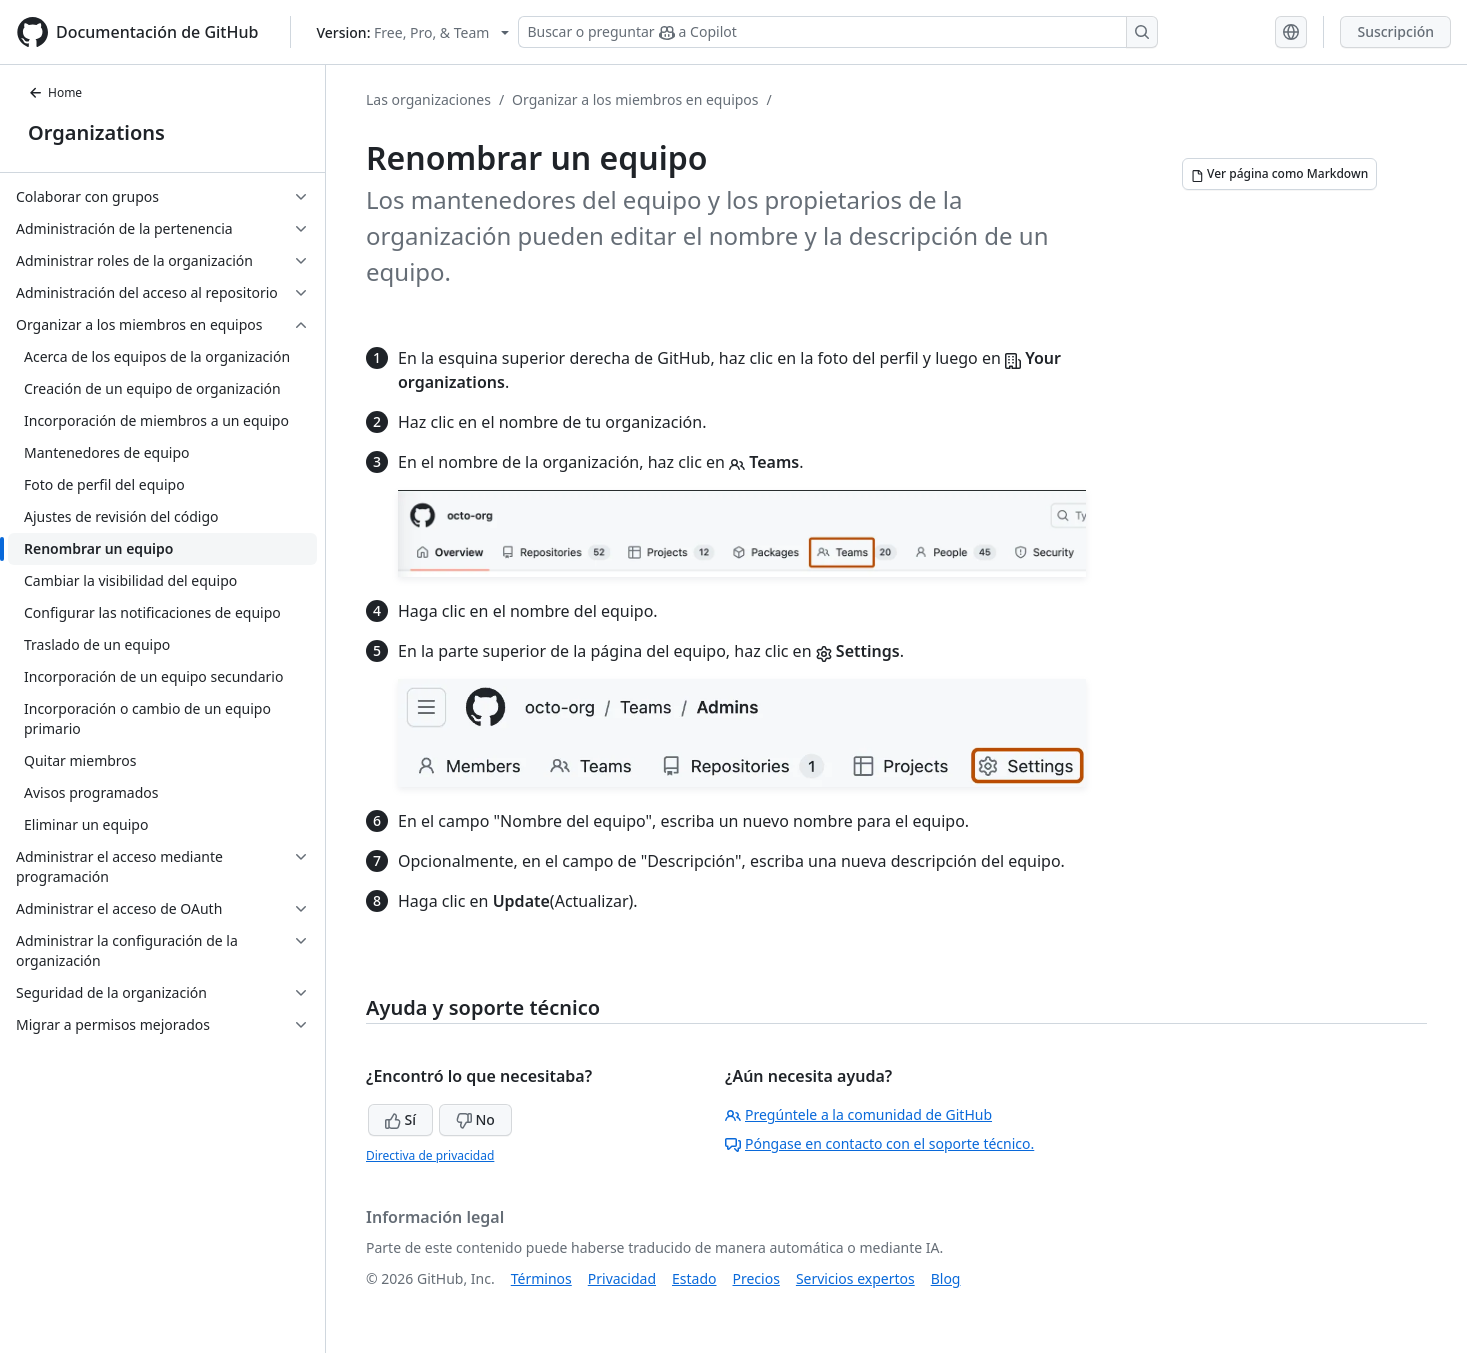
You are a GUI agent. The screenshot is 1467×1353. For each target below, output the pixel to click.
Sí (400, 1119)
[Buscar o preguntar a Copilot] (838, 32)
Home (55, 92)
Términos (541, 1278)
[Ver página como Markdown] (1279, 174)
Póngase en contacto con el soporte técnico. (879, 1143)
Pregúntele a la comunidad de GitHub (858, 1114)
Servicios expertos (855, 1278)
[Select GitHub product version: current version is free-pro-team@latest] (412, 32)
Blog (946, 1278)
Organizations (96, 132)
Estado (694, 1278)
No (475, 1119)
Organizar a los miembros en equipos (635, 99)
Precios (756, 1278)
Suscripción (1395, 31)
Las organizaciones (428, 99)
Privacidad (622, 1278)
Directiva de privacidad (430, 1155)
